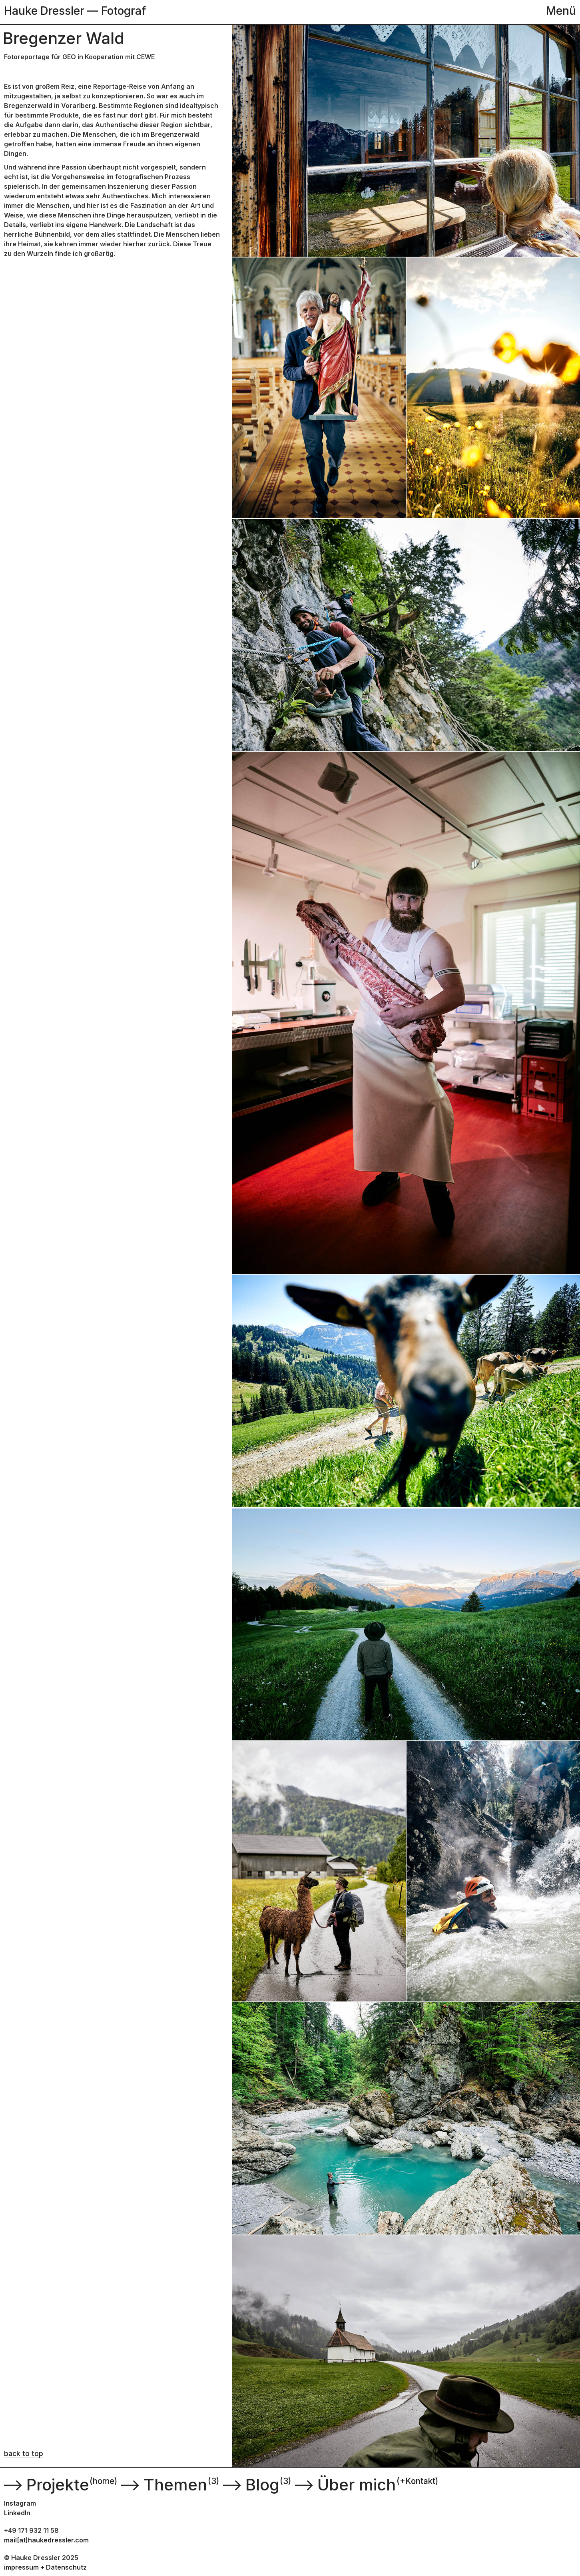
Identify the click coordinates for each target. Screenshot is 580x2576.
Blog (250, 2484)
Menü (561, 11)
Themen (163, 2484)
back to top (23, 2453)
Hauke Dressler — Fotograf (75, 11)
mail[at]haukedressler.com (46, 2540)
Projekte (45, 2484)
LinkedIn (17, 2513)
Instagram (20, 2503)
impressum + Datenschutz (45, 2567)
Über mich (344, 2484)
